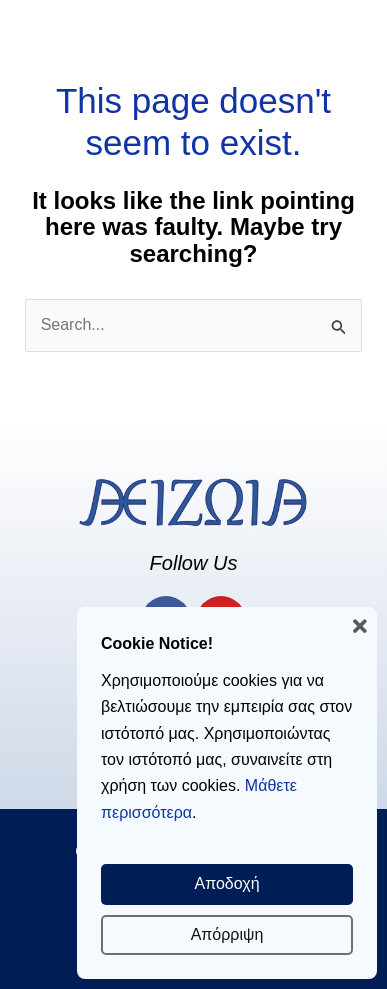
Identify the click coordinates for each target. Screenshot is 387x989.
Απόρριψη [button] (227, 934)
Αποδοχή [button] (226, 883)
